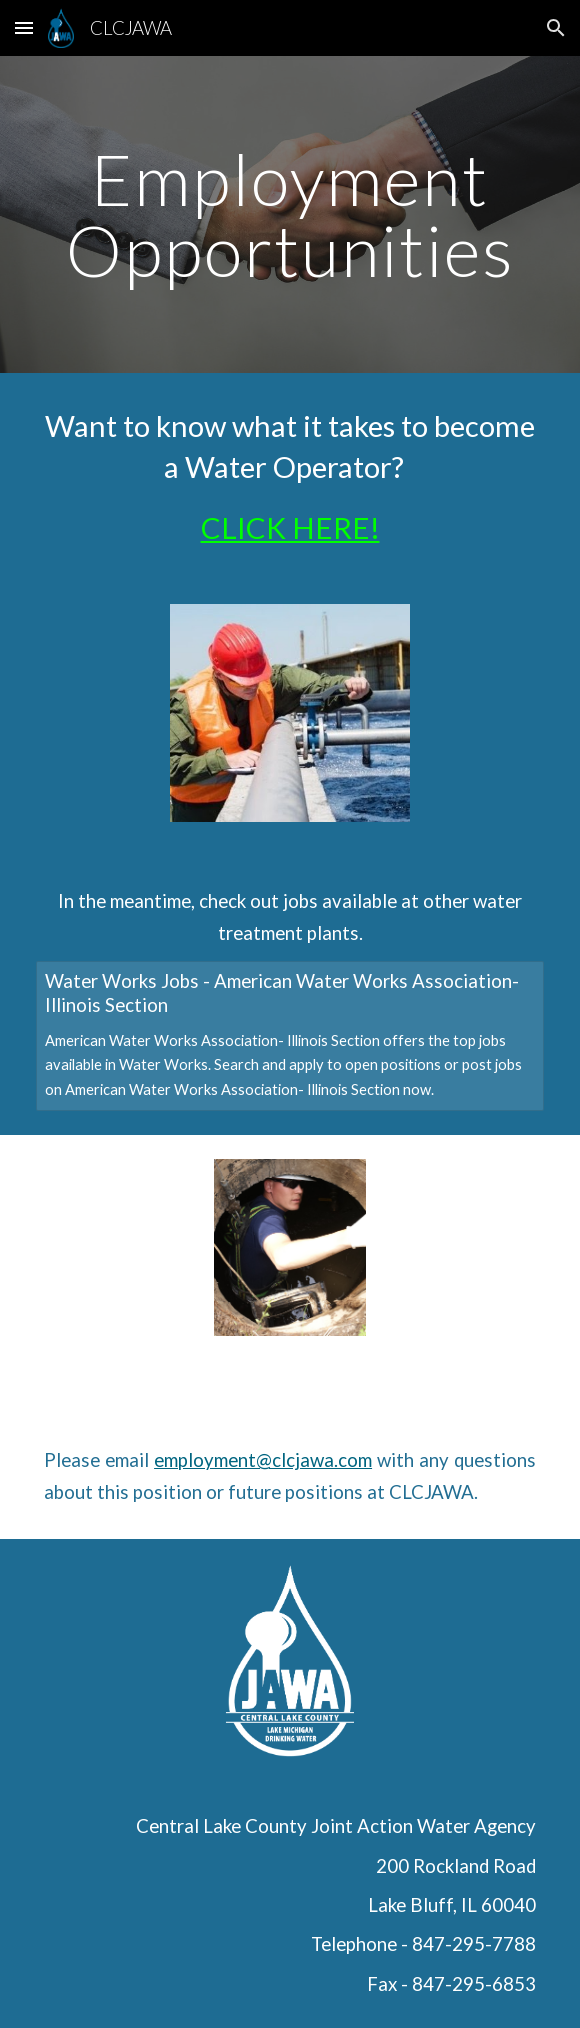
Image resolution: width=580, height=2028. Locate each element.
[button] (24, 27)
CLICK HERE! (290, 527)
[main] (289, 214)
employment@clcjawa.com (263, 1460)
